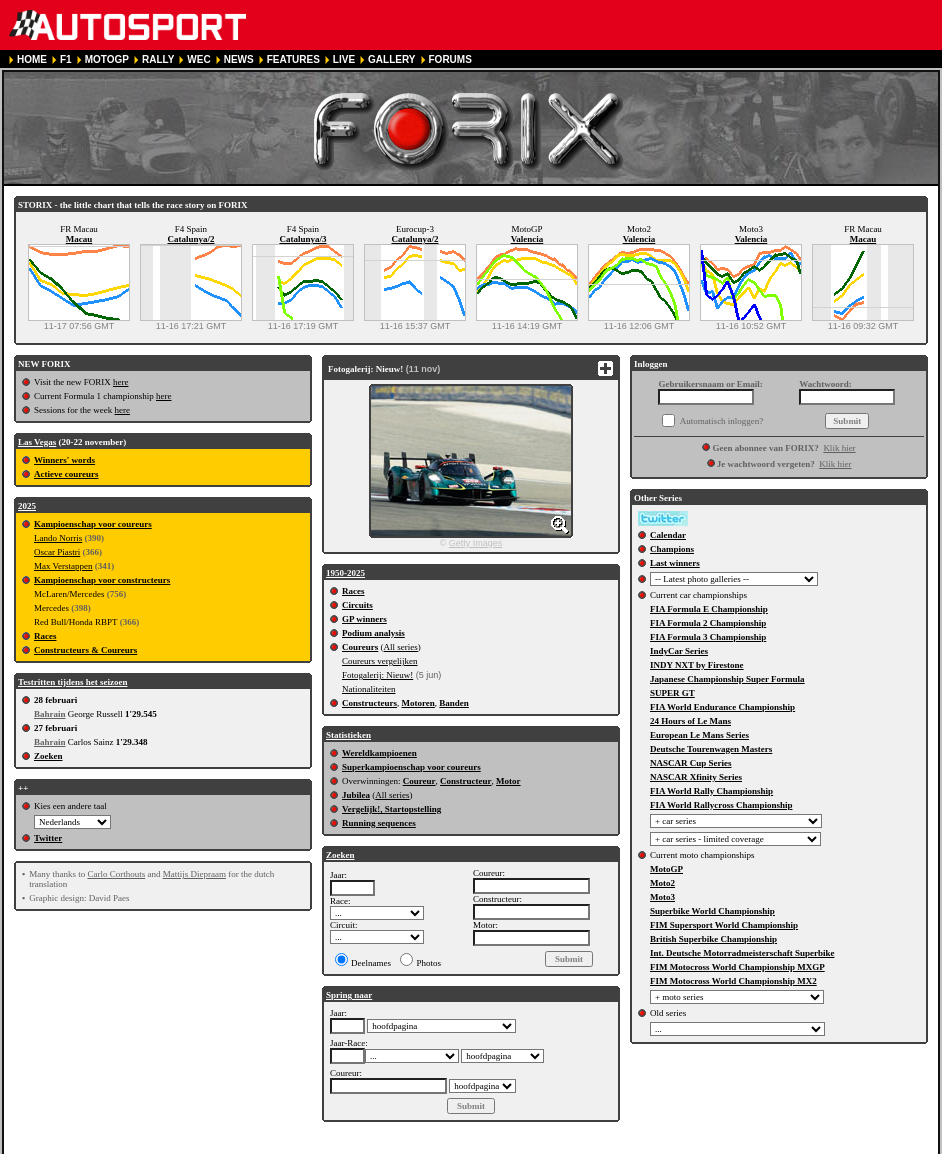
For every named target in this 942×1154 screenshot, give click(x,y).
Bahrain (50, 714)
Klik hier (839, 448)
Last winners (675, 563)
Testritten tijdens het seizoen (72, 682)
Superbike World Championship (712, 911)
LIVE (344, 59)
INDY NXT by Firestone (697, 665)
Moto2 (662, 883)
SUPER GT (672, 693)
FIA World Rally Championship (711, 791)
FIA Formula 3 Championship (708, 637)
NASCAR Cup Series (691, 763)
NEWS (239, 59)
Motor (508, 781)
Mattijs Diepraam (194, 874)
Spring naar (349, 995)
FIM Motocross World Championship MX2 (733, 981)
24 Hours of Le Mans (690, 721)
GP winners (364, 619)
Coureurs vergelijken (380, 661)
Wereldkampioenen (379, 753)
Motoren (418, 703)
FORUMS (450, 59)
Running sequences (379, 823)
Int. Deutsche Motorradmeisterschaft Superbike (742, 953)
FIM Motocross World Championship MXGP (737, 967)
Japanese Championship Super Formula (727, 679)
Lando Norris (58, 538)
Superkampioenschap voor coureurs (411, 767)
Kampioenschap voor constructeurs (102, 580)
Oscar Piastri (57, 552)
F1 (66, 59)
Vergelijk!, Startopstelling (391, 809)
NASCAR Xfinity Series (696, 777)
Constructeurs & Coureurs (85, 650)
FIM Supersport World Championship (724, 925)
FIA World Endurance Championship (722, 707)
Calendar (668, 535)
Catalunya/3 (302, 239)
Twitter (48, 838)
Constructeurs (369, 703)
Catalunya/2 (190, 239)
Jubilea (356, 795)
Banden (454, 703)
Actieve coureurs (66, 474)
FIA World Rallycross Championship (721, 805)
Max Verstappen (63, 566)
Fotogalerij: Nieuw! (377, 675)
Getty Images (476, 543)
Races (45, 636)
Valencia (527, 239)
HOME (32, 59)
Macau (79, 239)
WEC (198, 59)
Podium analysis (373, 633)
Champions (672, 549)
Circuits (357, 605)
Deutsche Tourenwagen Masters (711, 749)
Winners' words (64, 460)
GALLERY (391, 59)
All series (401, 647)
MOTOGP (107, 59)
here (121, 382)
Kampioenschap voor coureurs (93, 524)
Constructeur (466, 781)
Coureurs (360, 647)
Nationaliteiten (368, 689)
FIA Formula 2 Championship (708, 623)
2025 (27, 506)
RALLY (158, 59)
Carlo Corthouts (116, 874)
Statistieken (348, 735)
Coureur (419, 781)
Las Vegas (37, 442)
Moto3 (662, 897)
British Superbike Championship (713, 939)
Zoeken (48, 756)
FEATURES (293, 59)
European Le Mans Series (699, 735)
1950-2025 (345, 573)
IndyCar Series (679, 651)
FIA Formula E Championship (709, 609)
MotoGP (666, 869)
